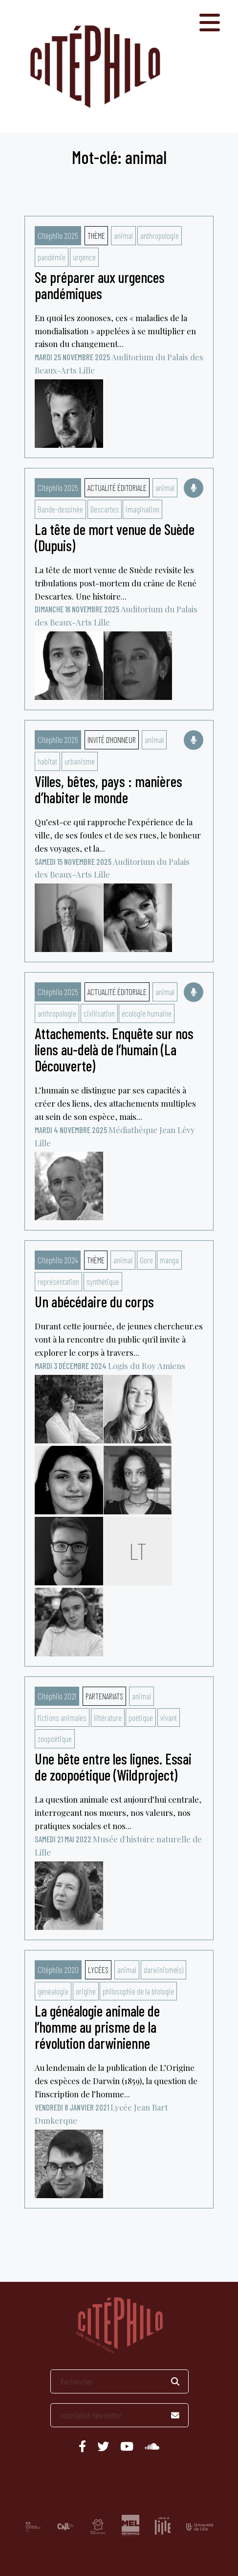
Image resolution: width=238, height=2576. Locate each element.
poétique (141, 1717)
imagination (142, 509)
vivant (168, 1717)
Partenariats (104, 1696)
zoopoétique (55, 1738)
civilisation (99, 1013)
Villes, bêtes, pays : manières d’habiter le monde (108, 789)
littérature (108, 1717)
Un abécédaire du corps (94, 1301)
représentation (58, 1281)
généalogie (53, 1991)
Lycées (98, 1969)
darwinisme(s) (163, 1969)
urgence (84, 257)
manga (169, 1260)
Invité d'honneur (111, 739)
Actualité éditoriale (117, 487)
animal (123, 235)
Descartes (104, 509)
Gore (146, 1260)
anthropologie (159, 235)
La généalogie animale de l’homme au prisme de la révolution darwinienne (97, 2027)
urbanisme (80, 761)
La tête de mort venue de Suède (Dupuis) (115, 537)
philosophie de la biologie (138, 1991)
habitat (47, 761)
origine (86, 1991)
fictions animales (62, 1717)
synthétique (103, 1281)
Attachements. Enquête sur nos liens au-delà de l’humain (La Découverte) (114, 1049)
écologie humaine (147, 1013)
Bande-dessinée (60, 509)
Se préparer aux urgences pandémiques (100, 285)
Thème (96, 235)
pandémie (51, 257)
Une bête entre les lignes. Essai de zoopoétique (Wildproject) (113, 1767)
